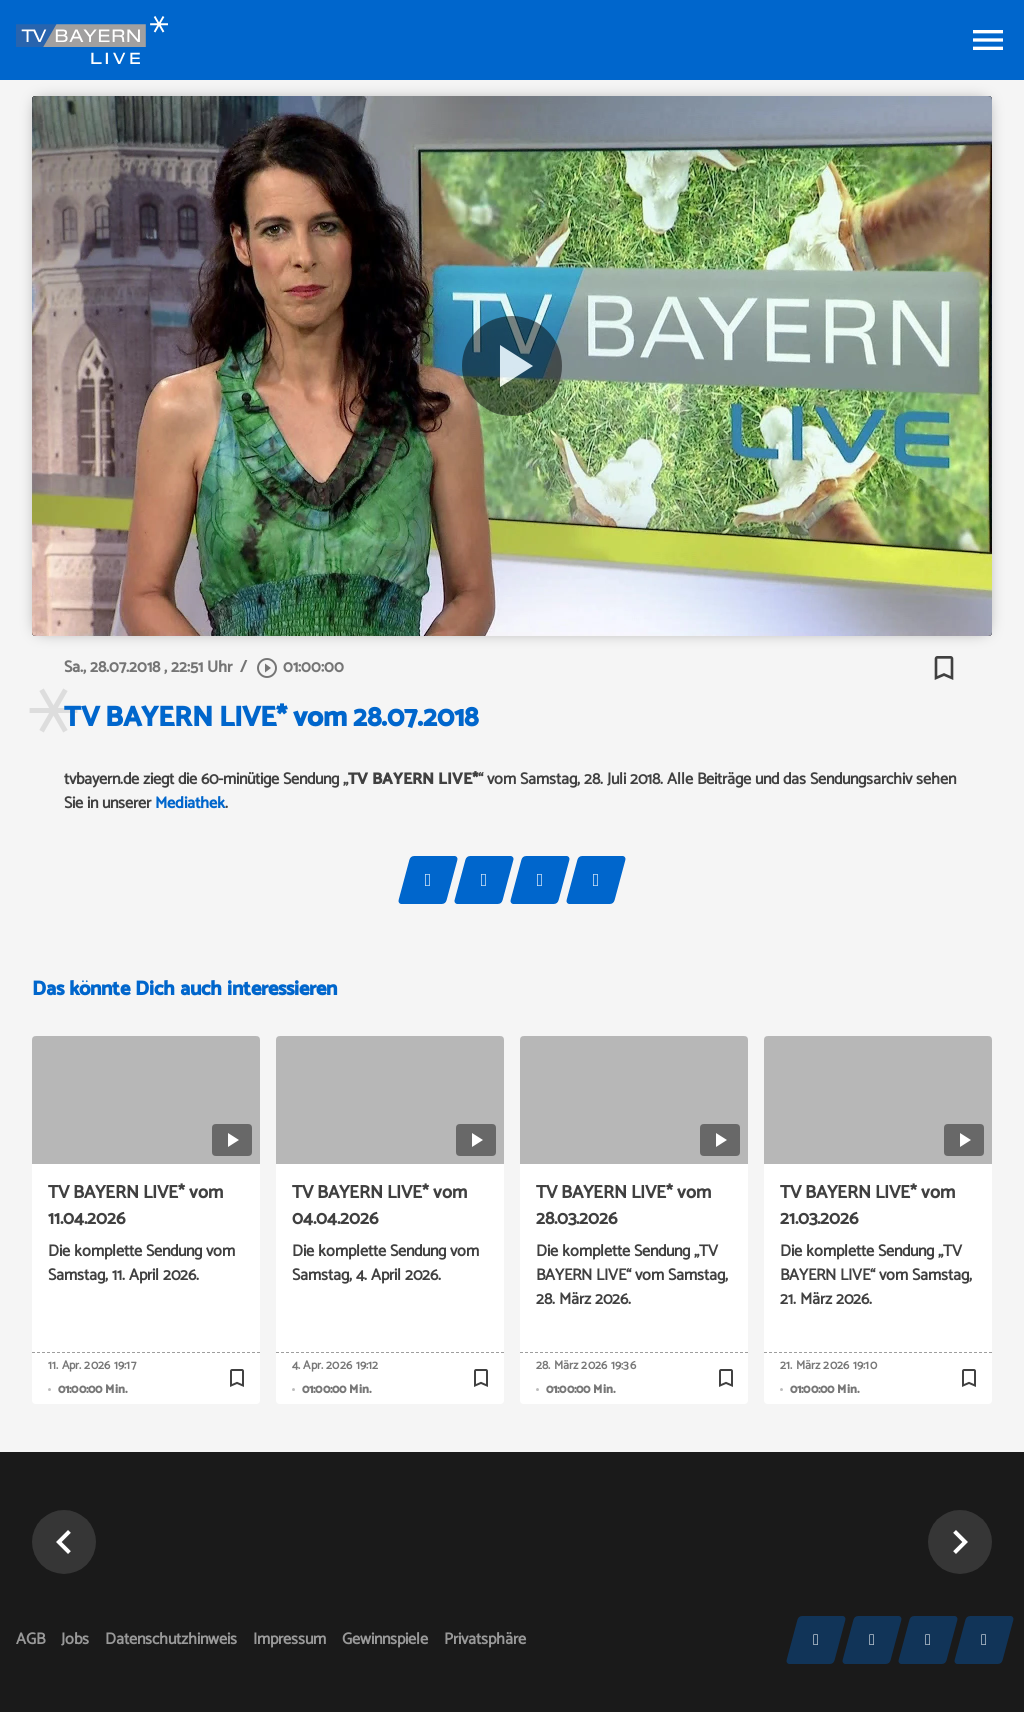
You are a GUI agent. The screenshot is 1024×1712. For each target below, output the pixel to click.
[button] (960, 1542)
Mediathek (190, 803)
